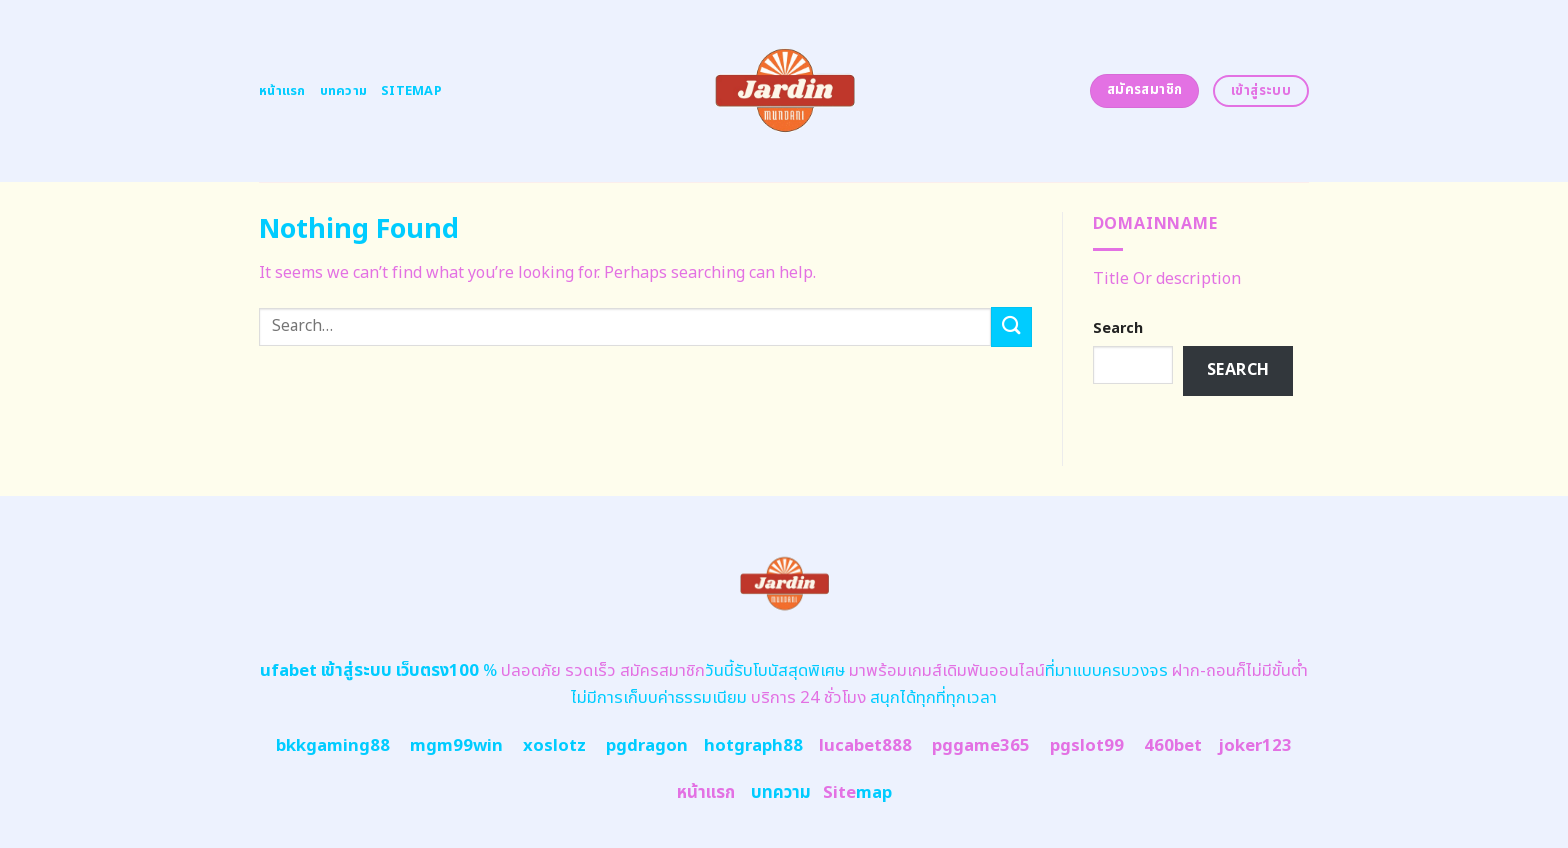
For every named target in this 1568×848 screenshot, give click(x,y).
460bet (1173, 746)
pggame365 (981, 746)
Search (1118, 328)
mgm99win (456, 746)
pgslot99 (1087, 746)
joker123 (1255, 746)
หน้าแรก (282, 91)
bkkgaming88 (333, 746)
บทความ (344, 91)
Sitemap (411, 91)
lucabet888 (865, 746)
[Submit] (1011, 326)
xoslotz (554, 746)
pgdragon (647, 746)
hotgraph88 (753, 746)
